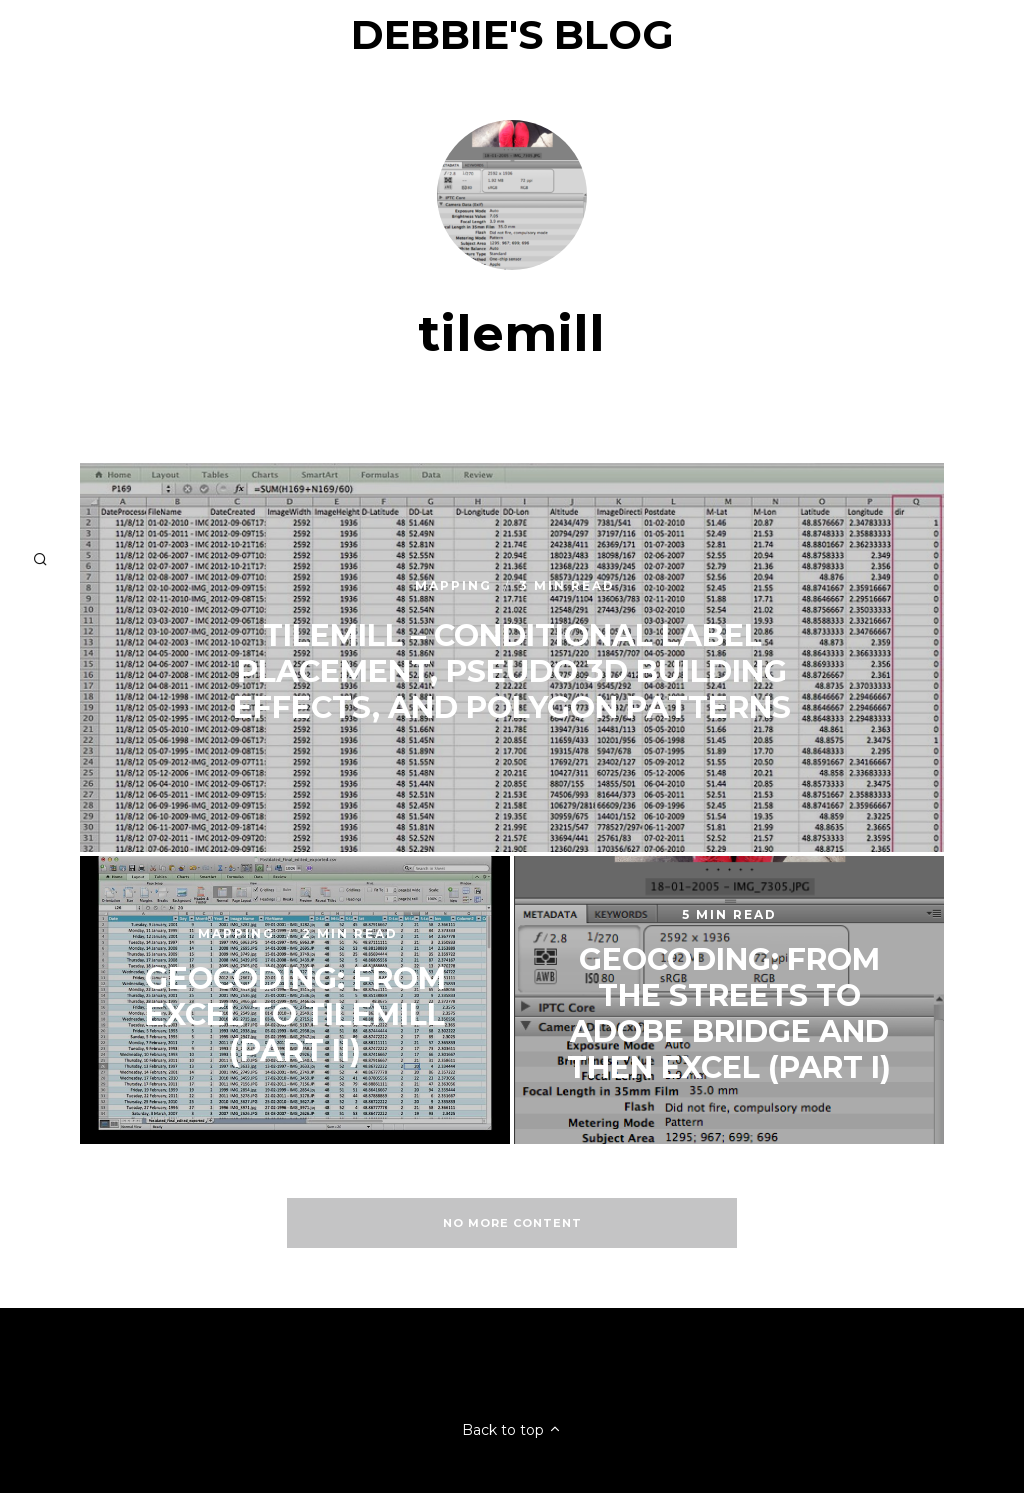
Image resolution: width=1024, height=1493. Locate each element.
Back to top (512, 1430)
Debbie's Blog (512, 34)
